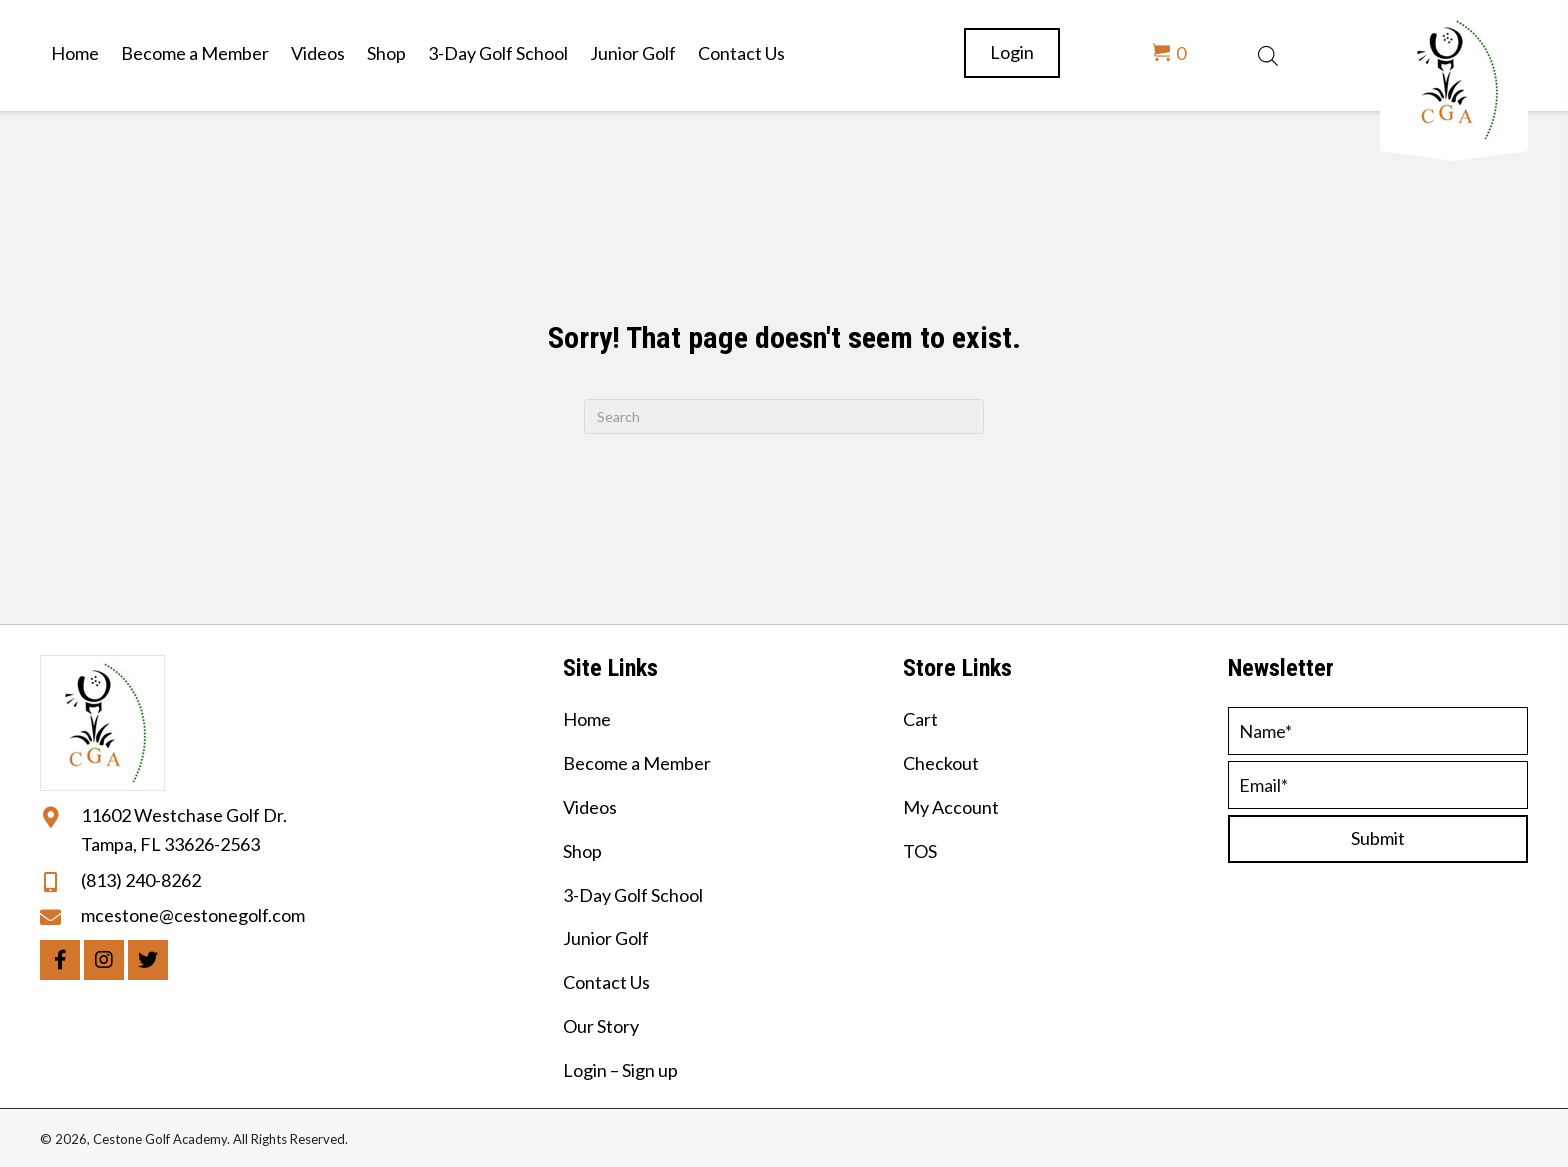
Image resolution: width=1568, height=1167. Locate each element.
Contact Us (606, 982)
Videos (590, 807)
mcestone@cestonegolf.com (193, 915)
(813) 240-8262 (141, 880)
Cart (920, 719)
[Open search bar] (1268, 53)
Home (587, 719)
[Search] (784, 416)
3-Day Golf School (633, 895)
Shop (582, 851)
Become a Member (637, 763)
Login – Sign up (620, 1070)
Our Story (601, 1026)
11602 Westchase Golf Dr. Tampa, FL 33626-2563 (184, 829)
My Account (951, 807)
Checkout (941, 763)
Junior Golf (606, 938)
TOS (920, 851)
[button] (60, 960)
